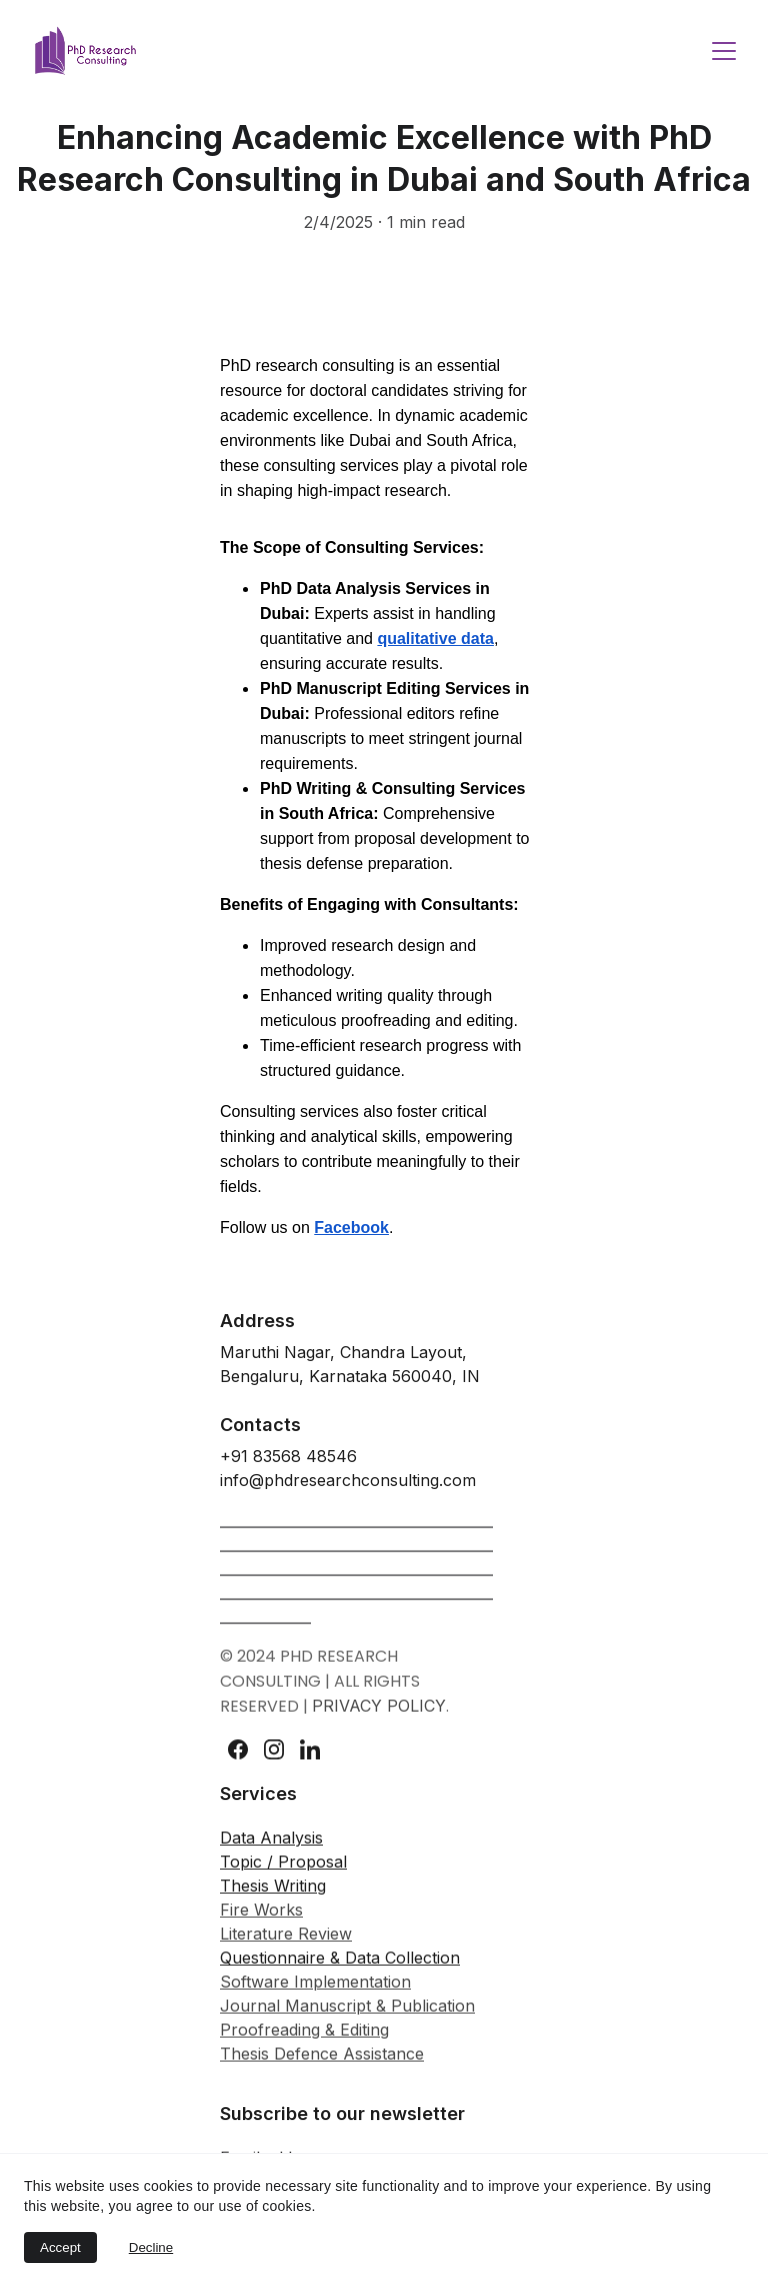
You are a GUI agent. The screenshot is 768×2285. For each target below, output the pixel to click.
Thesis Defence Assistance (322, 2069)
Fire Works (261, 1925)
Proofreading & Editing (304, 2045)
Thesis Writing (273, 1901)
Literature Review (286, 1949)
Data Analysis (271, 1853)
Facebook (351, 1227)
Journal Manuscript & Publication (347, 2021)
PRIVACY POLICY (379, 1715)
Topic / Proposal (283, 1877)
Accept (60, 2247)
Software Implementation (315, 1997)
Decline (151, 2247)
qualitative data (435, 638)
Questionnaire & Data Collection (340, 1973)
